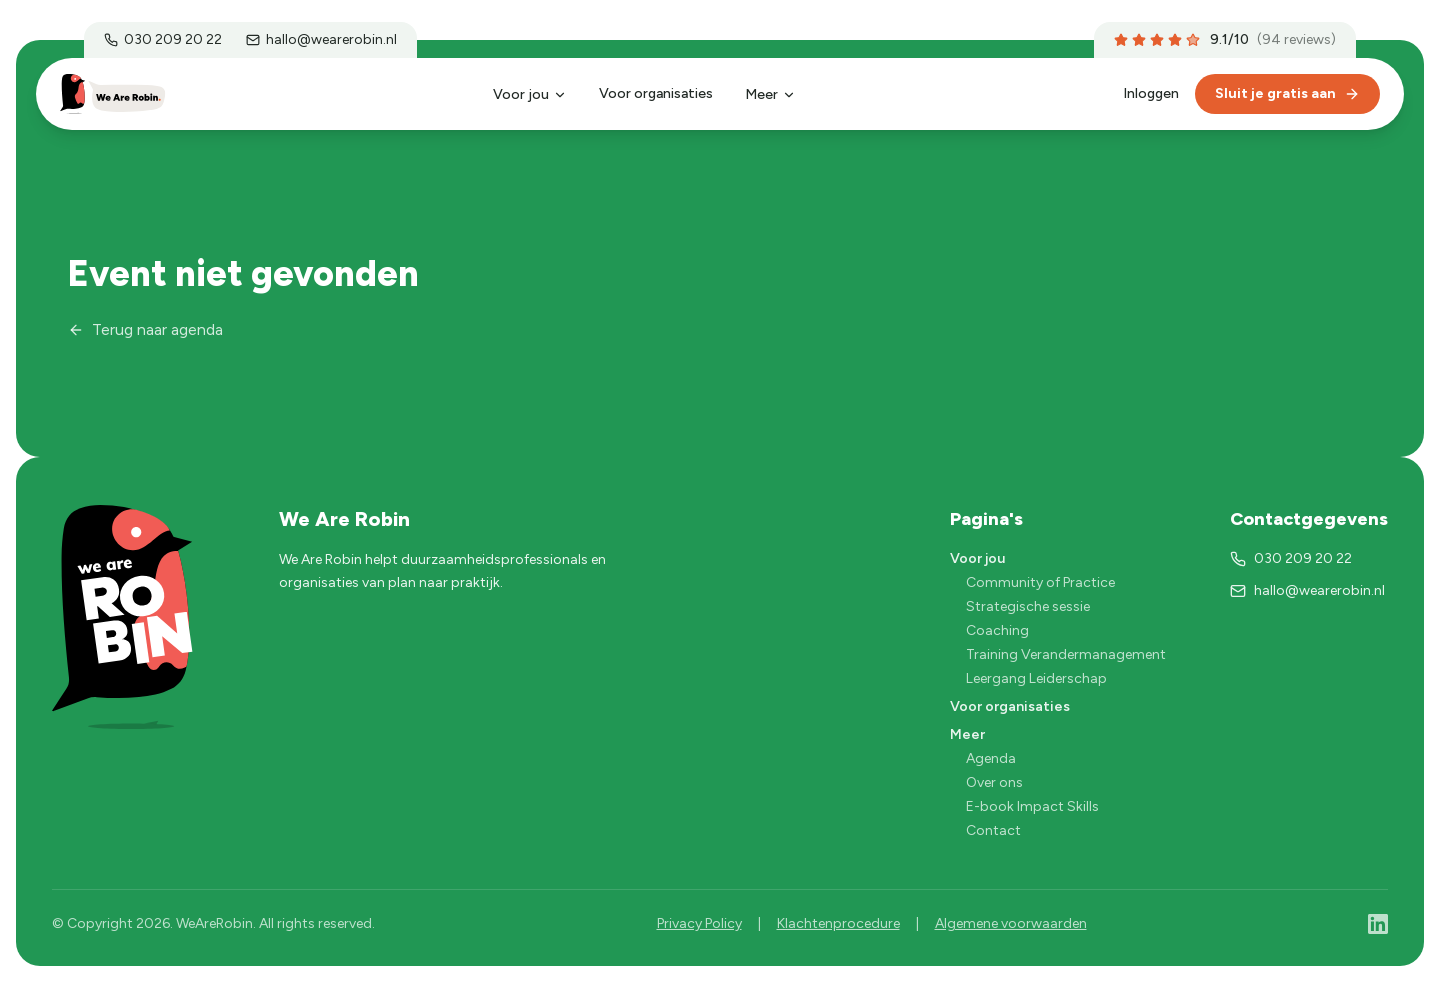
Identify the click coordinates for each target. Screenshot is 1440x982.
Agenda (991, 758)
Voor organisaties (656, 93)
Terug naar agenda (145, 329)
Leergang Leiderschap (1036, 678)
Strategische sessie (1028, 606)
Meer (770, 94)
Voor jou (530, 94)
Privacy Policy (699, 923)
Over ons (994, 782)
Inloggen (1151, 93)
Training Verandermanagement (1066, 654)
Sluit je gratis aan (1287, 93)
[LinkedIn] (1378, 924)
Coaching (997, 630)
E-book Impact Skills (1032, 806)
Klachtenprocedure (838, 923)
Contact (993, 830)
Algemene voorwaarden (1011, 923)
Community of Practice (1040, 582)
